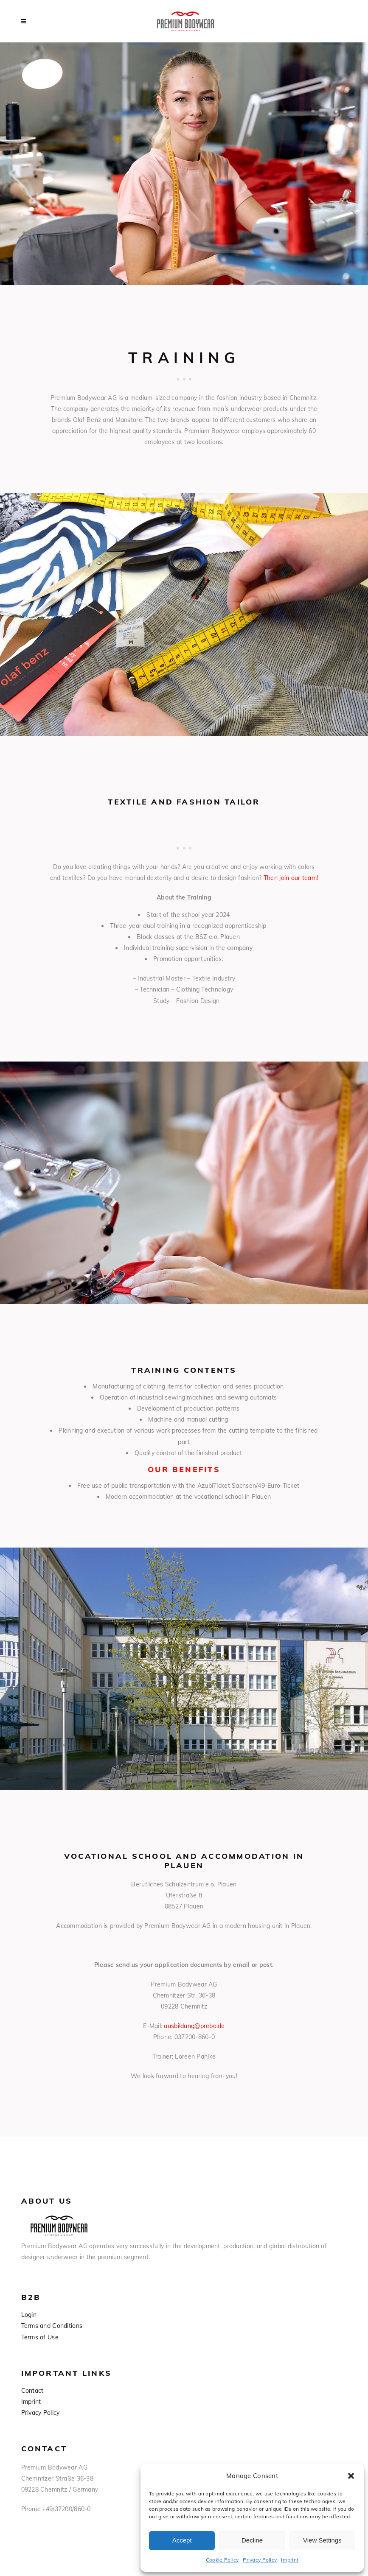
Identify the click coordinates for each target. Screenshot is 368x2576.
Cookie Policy (222, 2559)
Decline (252, 2540)
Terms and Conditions (52, 2326)
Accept (182, 2540)
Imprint (289, 2559)
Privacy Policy (260, 2559)
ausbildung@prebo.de (194, 2026)
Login (29, 2315)
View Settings (322, 2540)
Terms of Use (40, 2337)
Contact (32, 2390)
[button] (351, 2476)
